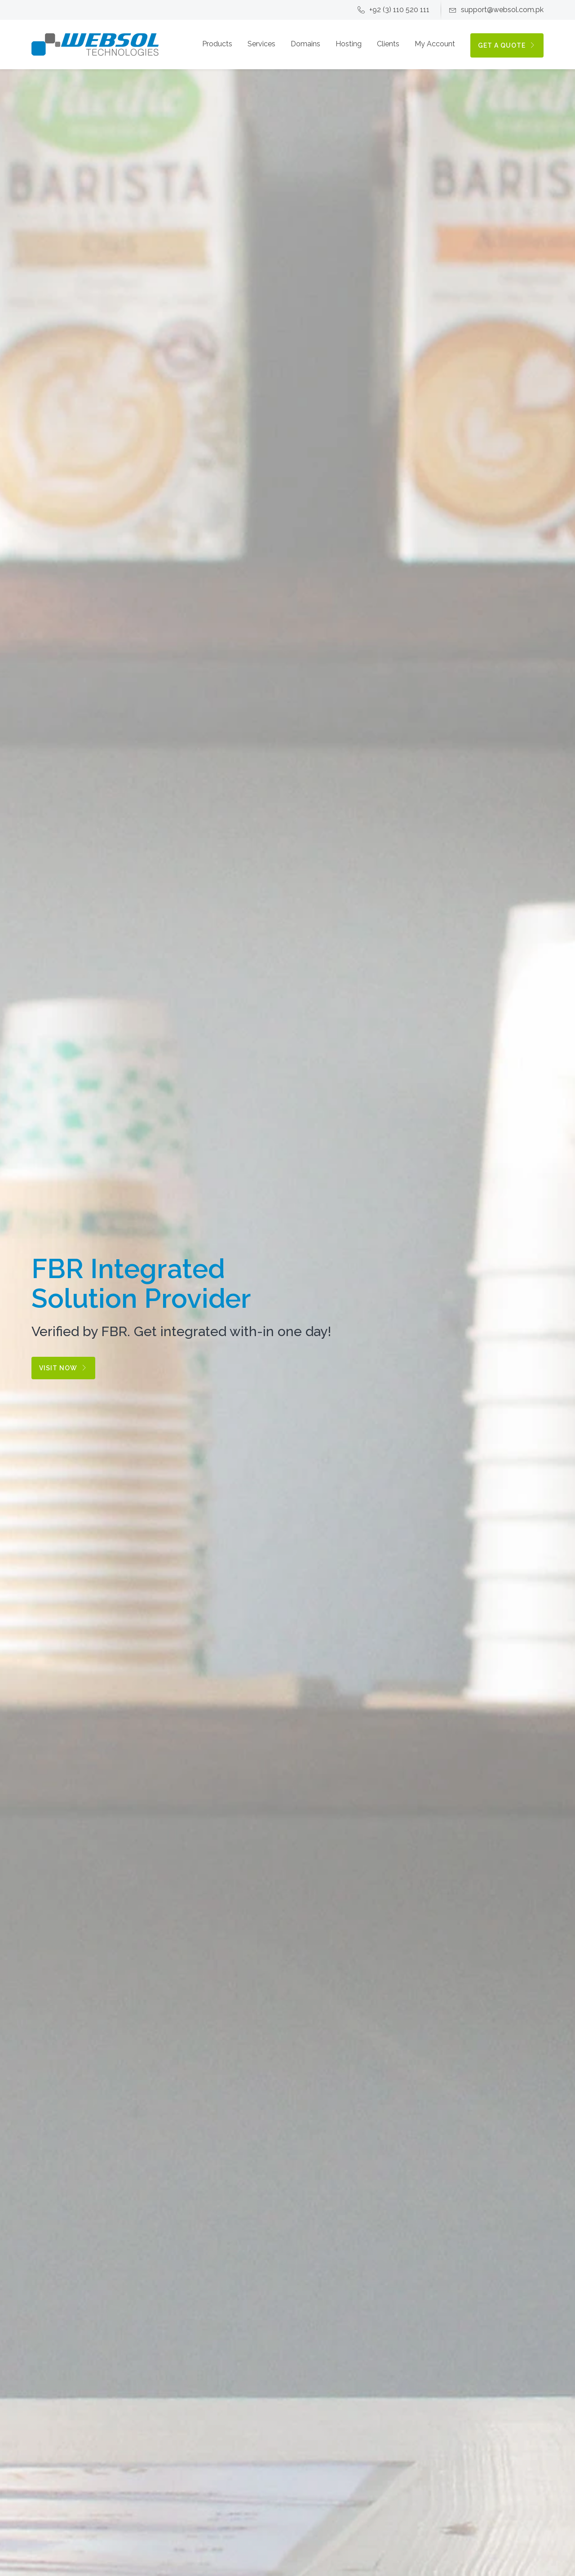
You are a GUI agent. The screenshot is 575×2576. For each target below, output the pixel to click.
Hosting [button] (349, 44)
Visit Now (63, 1368)
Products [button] (217, 44)
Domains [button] (305, 44)
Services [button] (261, 44)
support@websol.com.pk (496, 10)
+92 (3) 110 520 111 (393, 10)
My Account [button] (435, 44)
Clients (388, 44)
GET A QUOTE (507, 45)
